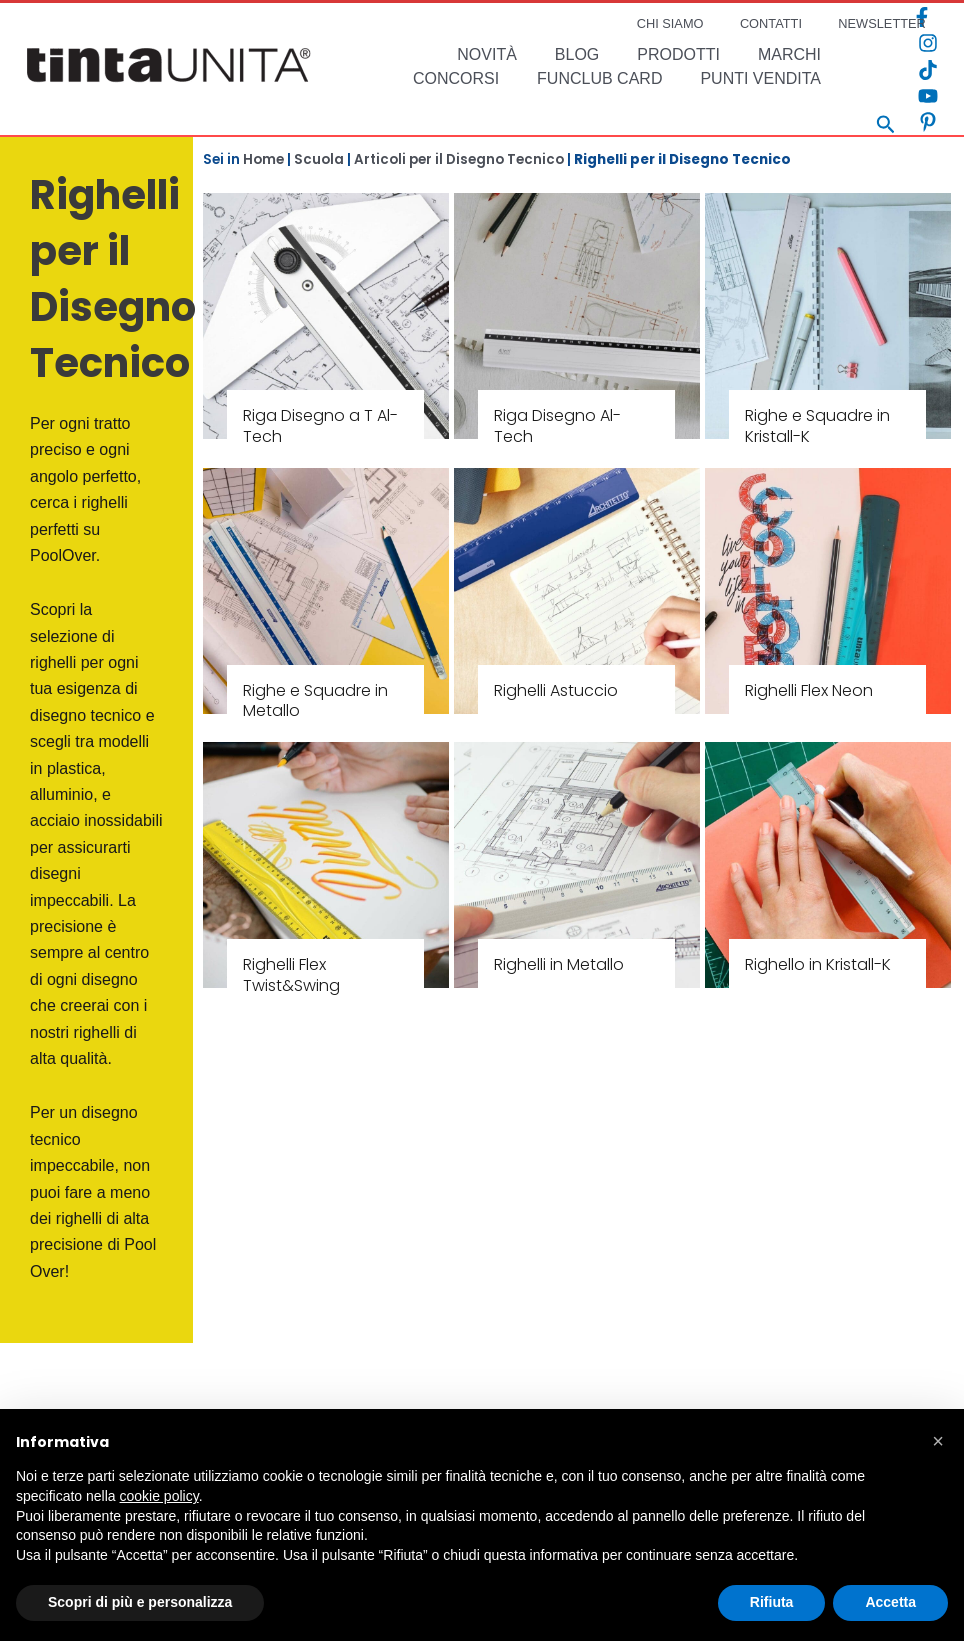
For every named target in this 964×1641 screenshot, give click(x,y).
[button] (938, 1441)
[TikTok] (928, 70)
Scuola (319, 159)
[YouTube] (928, 96)
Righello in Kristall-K (818, 964)
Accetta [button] (890, 1602)
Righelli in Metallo (559, 964)
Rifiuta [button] (772, 1602)
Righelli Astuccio (556, 690)
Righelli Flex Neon (809, 690)
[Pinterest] (928, 122)
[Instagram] (928, 43)
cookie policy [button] (159, 1496)
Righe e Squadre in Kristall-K (817, 426)
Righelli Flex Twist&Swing (291, 975)
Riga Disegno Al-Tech (557, 426)
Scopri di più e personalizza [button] (140, 1602)
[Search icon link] (886, 127)
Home (263, 159)
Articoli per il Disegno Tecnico (459, 159)
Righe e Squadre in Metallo (315, 701)
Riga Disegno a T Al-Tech (320, 426)
